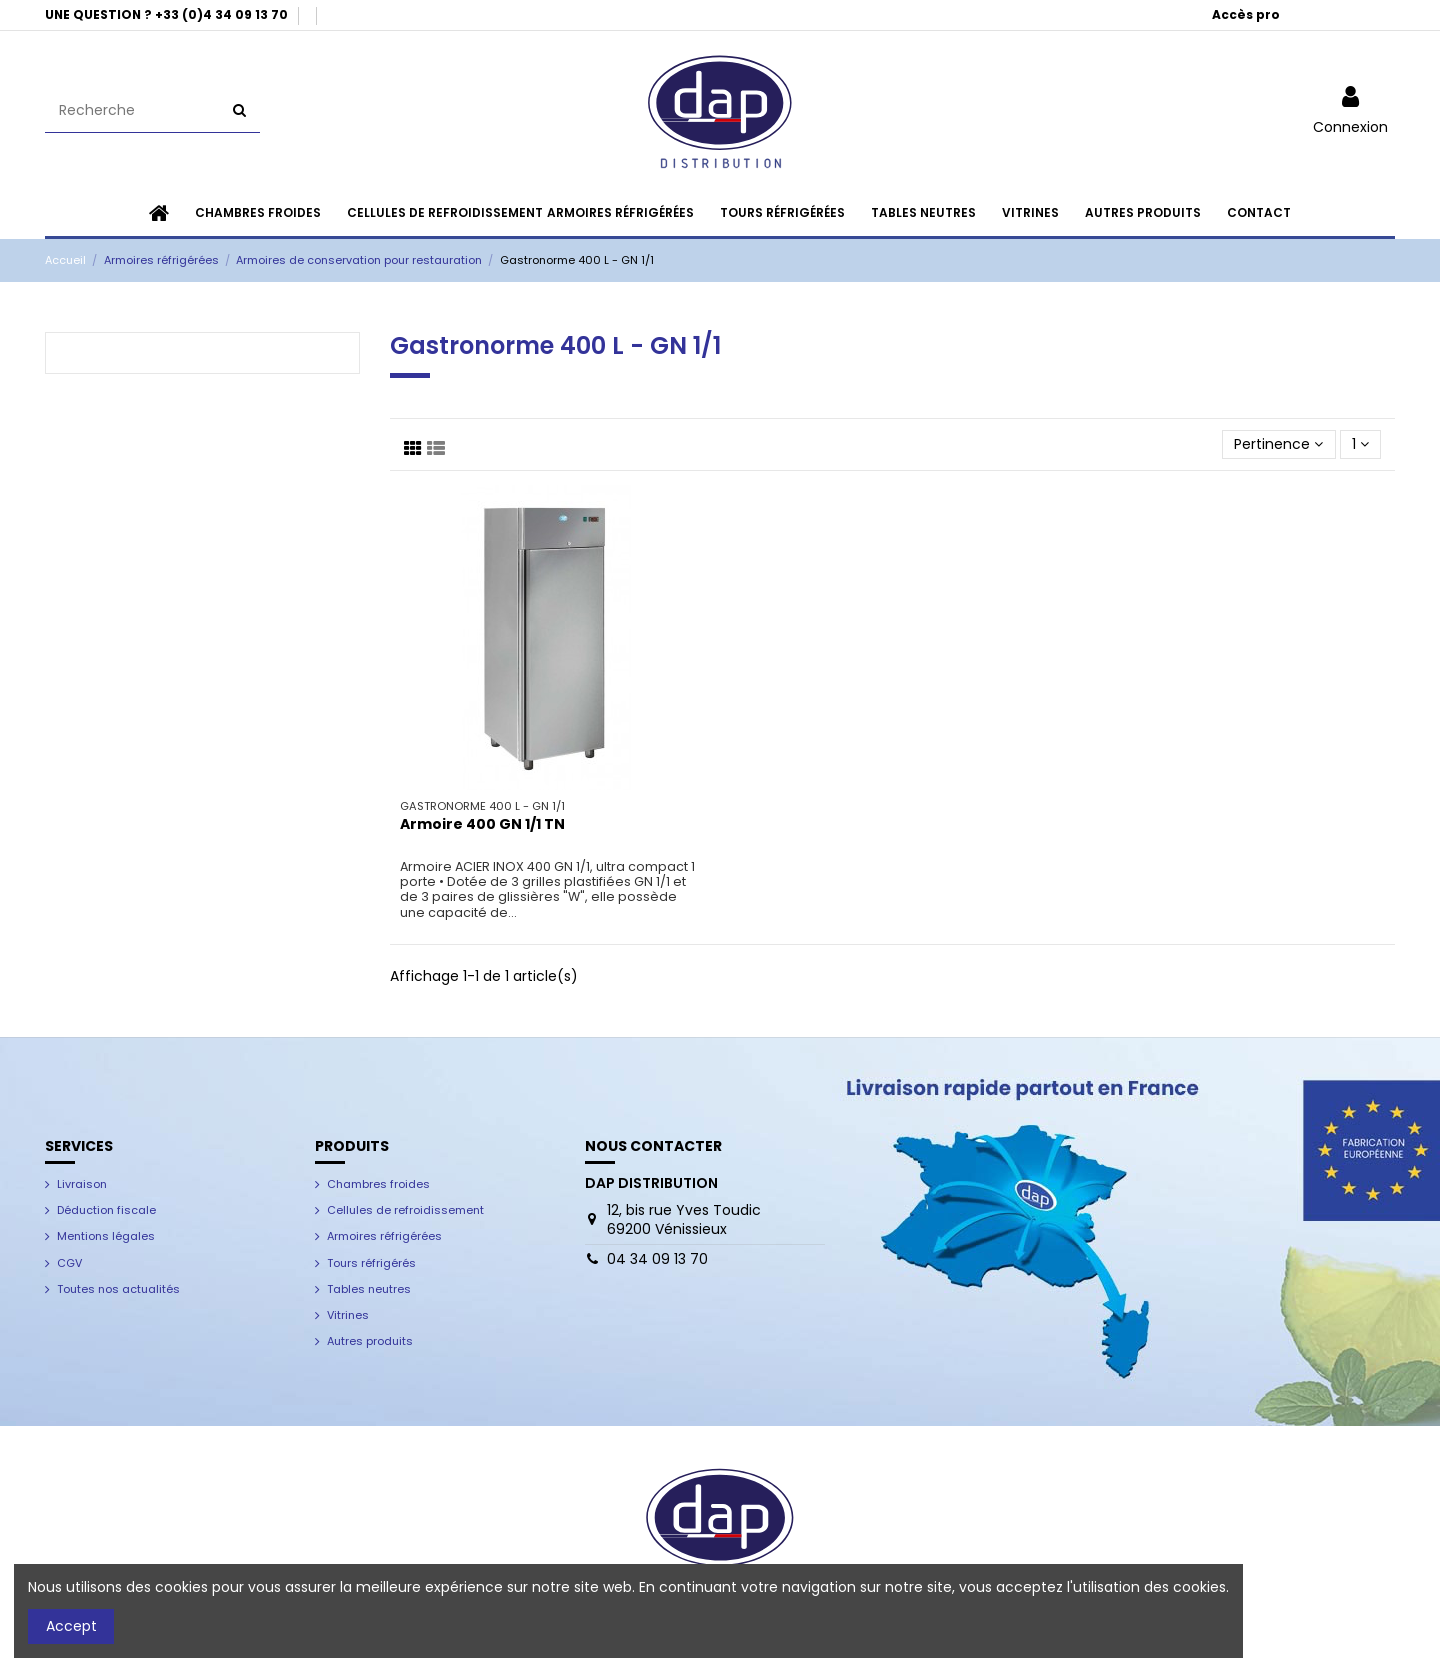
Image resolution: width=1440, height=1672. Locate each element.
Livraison (82, 1184)
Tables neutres (369, 1289)
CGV (69, 1263)
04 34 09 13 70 (657, 1259)
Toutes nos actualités (118, 1289)
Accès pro (1246, 14)
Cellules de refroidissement (405, 1210)
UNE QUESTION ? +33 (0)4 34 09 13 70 (168, 14)
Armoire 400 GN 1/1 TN (482, 824)
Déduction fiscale (106, 1210)
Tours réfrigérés (371, 1263)
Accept (71, 1626)
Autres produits (370, 1341)
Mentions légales (106, 1236)
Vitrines (348, 1315)
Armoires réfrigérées (384, 1236)
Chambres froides (378, 1184)
